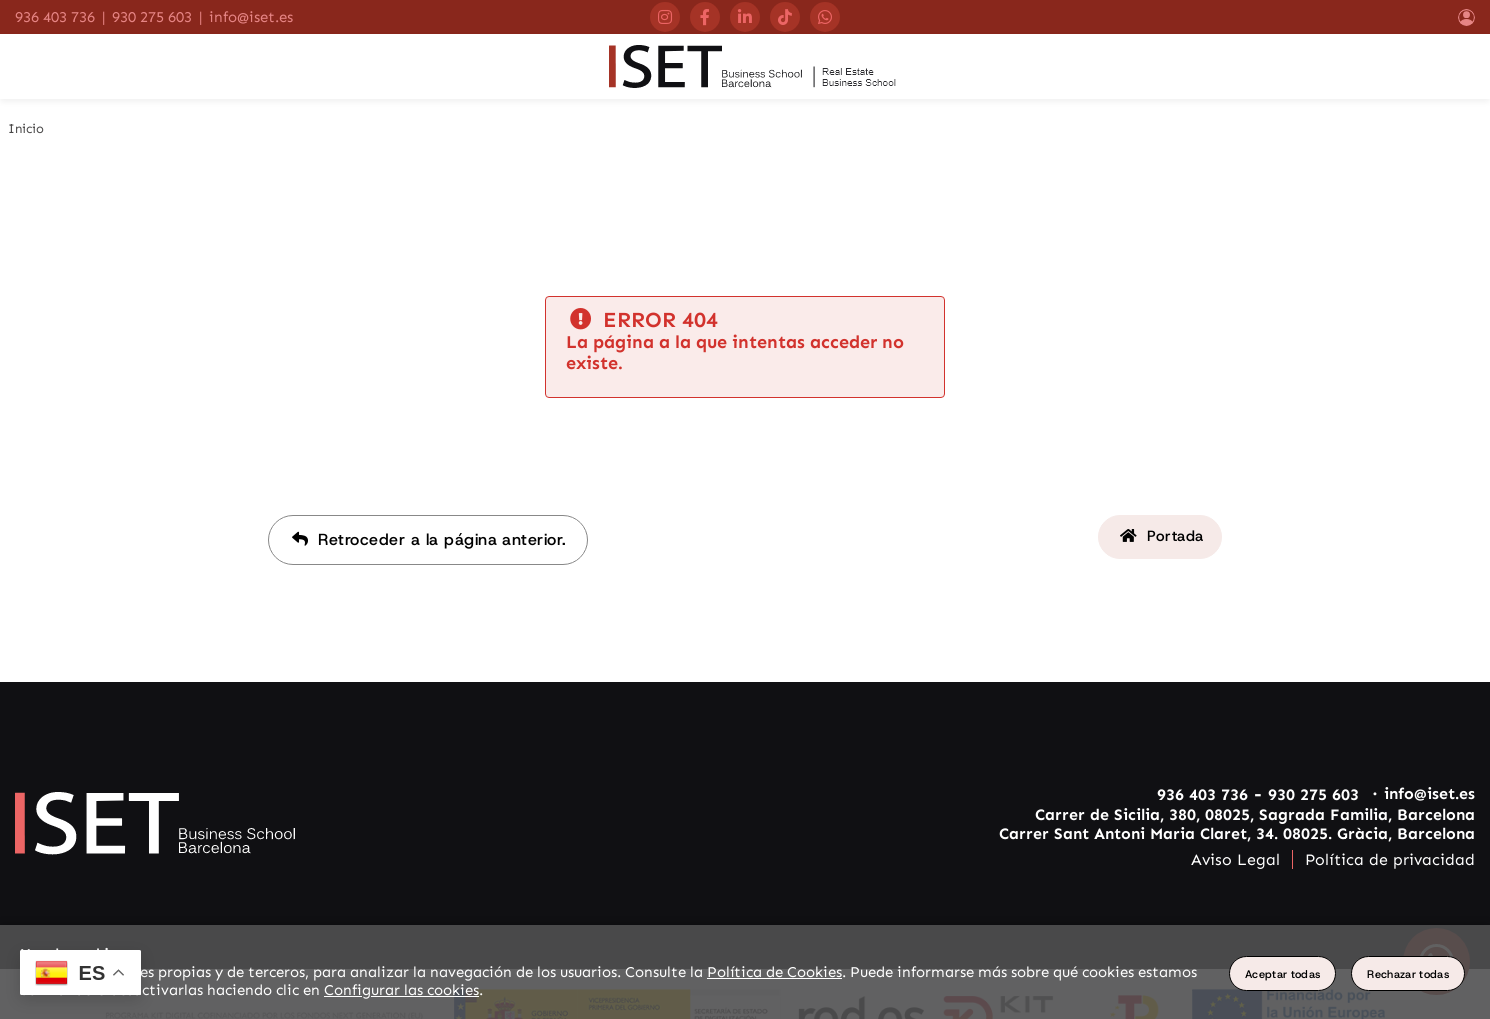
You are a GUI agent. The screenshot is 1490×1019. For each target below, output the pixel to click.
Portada (1158, 564)
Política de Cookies (774, 972)
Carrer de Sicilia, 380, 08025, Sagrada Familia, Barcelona (1255, 839)
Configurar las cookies (401, 990)
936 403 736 (55, 17)
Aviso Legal (1235, 884)
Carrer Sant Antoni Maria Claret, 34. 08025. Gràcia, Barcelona (1237, 858)
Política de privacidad (1390, 884)
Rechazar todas (1408, 974)
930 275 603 (152, 17)
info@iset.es (251, 17)
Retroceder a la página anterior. (425, 564)
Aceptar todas (1282, 974)
